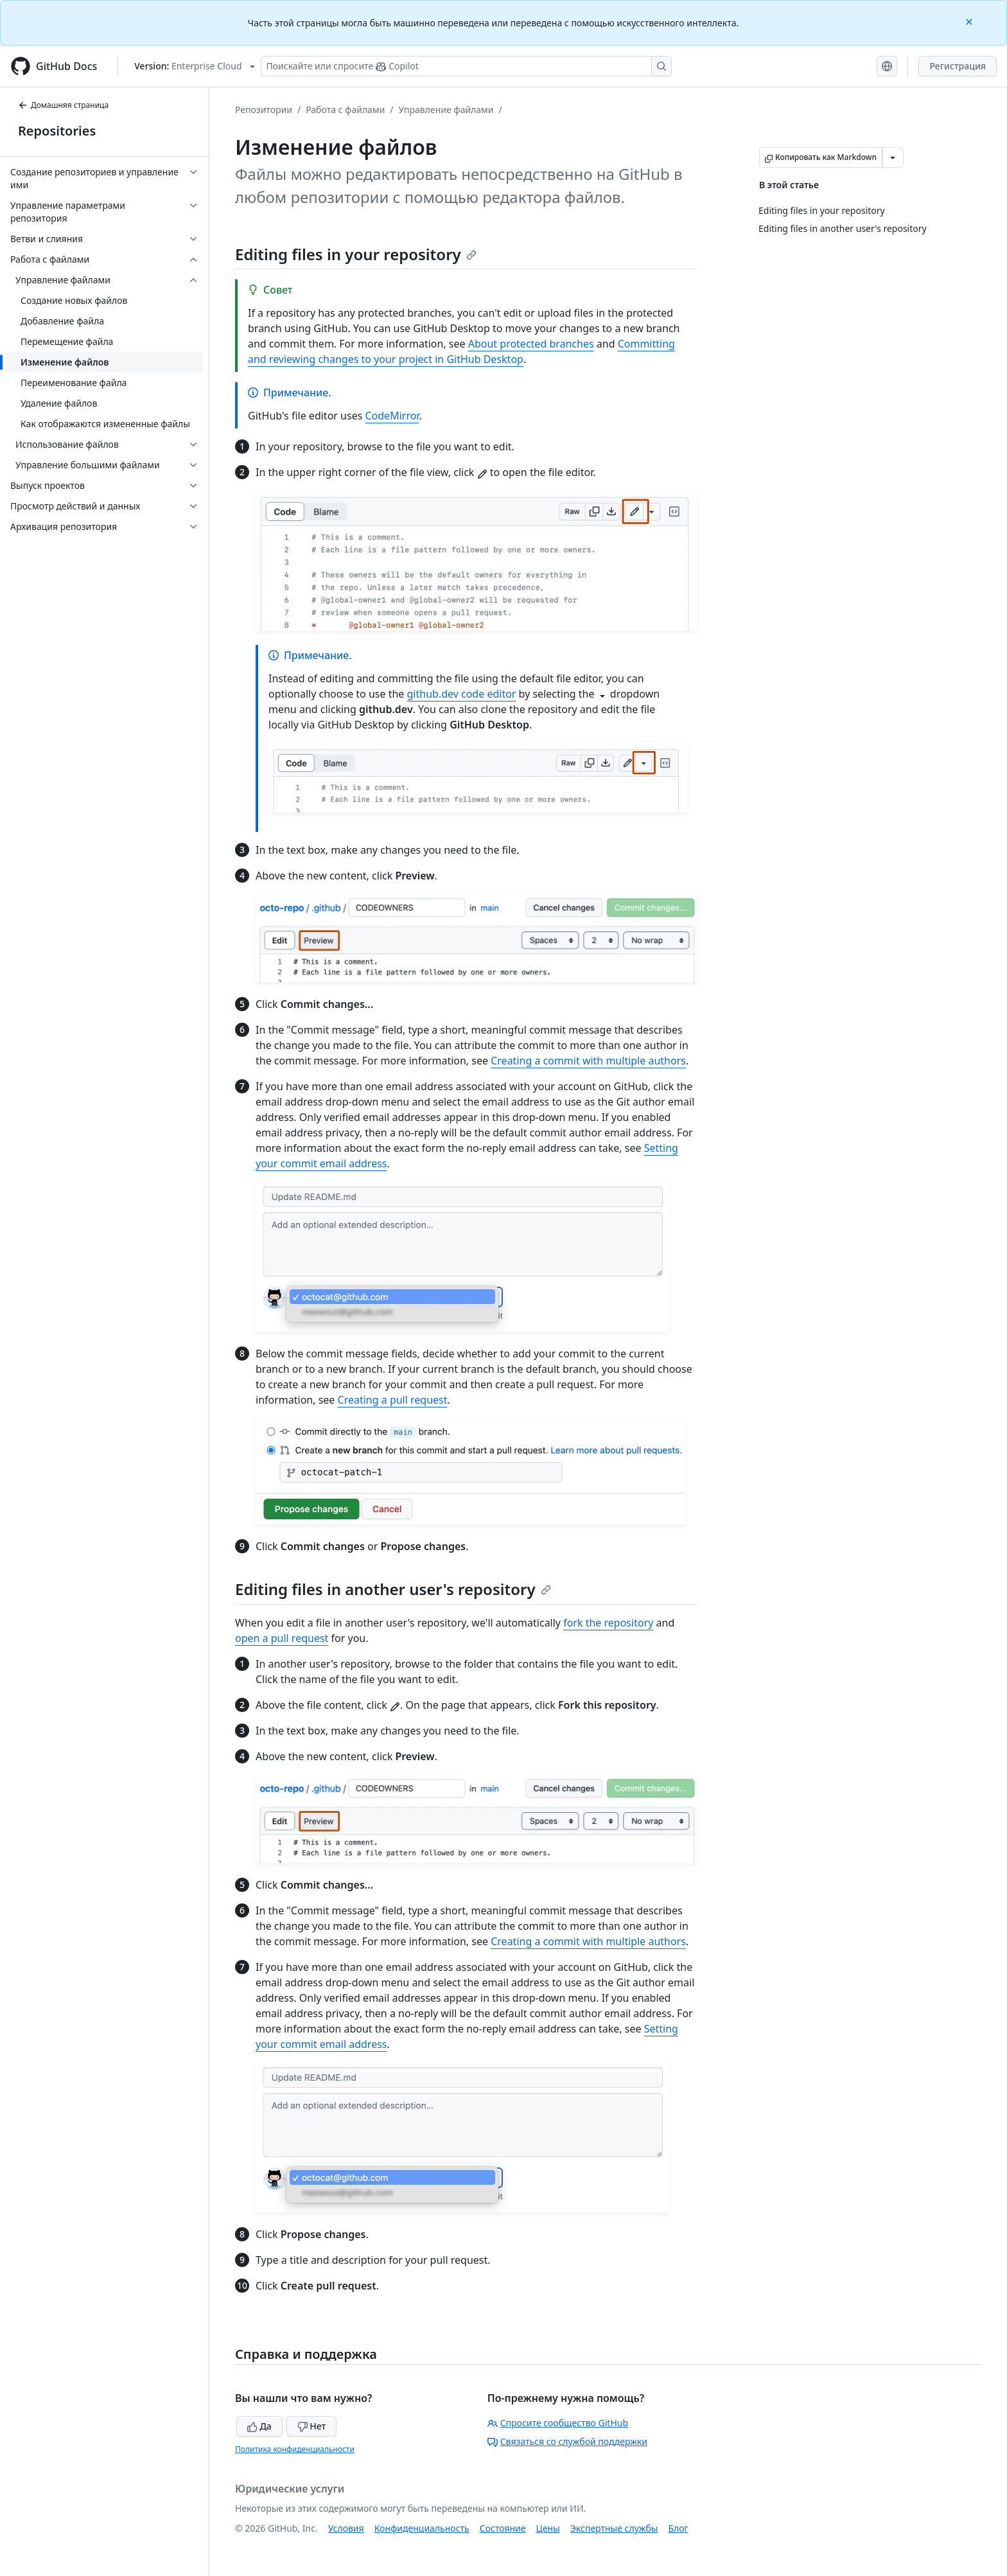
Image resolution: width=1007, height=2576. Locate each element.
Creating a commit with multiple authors (588, 1061)
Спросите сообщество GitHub (557, 2423)
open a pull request (281, 1638)
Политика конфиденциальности (295, 2449)
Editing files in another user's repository (393, 1589)
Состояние (503, 2528)
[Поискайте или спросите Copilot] (466, 66)
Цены (548, 2528)
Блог (678, 2528)
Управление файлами (446, 109)
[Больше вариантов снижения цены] (893, 157)
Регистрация (957, 66)
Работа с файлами (345, 109)
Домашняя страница (63, 105)
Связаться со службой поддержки (567, 2441)
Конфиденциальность (421, 2528)
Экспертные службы (614, 2528)
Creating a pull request (393, 1400)
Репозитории (263, 109)
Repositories (57, 130)
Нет (311, 2426)
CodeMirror (392, 416)
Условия (346, 2528)
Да (259, 2426)
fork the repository (608, 1623)
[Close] (970, 20)
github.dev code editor (461, 694)
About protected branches (531, 344)
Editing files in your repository (356, 254)
